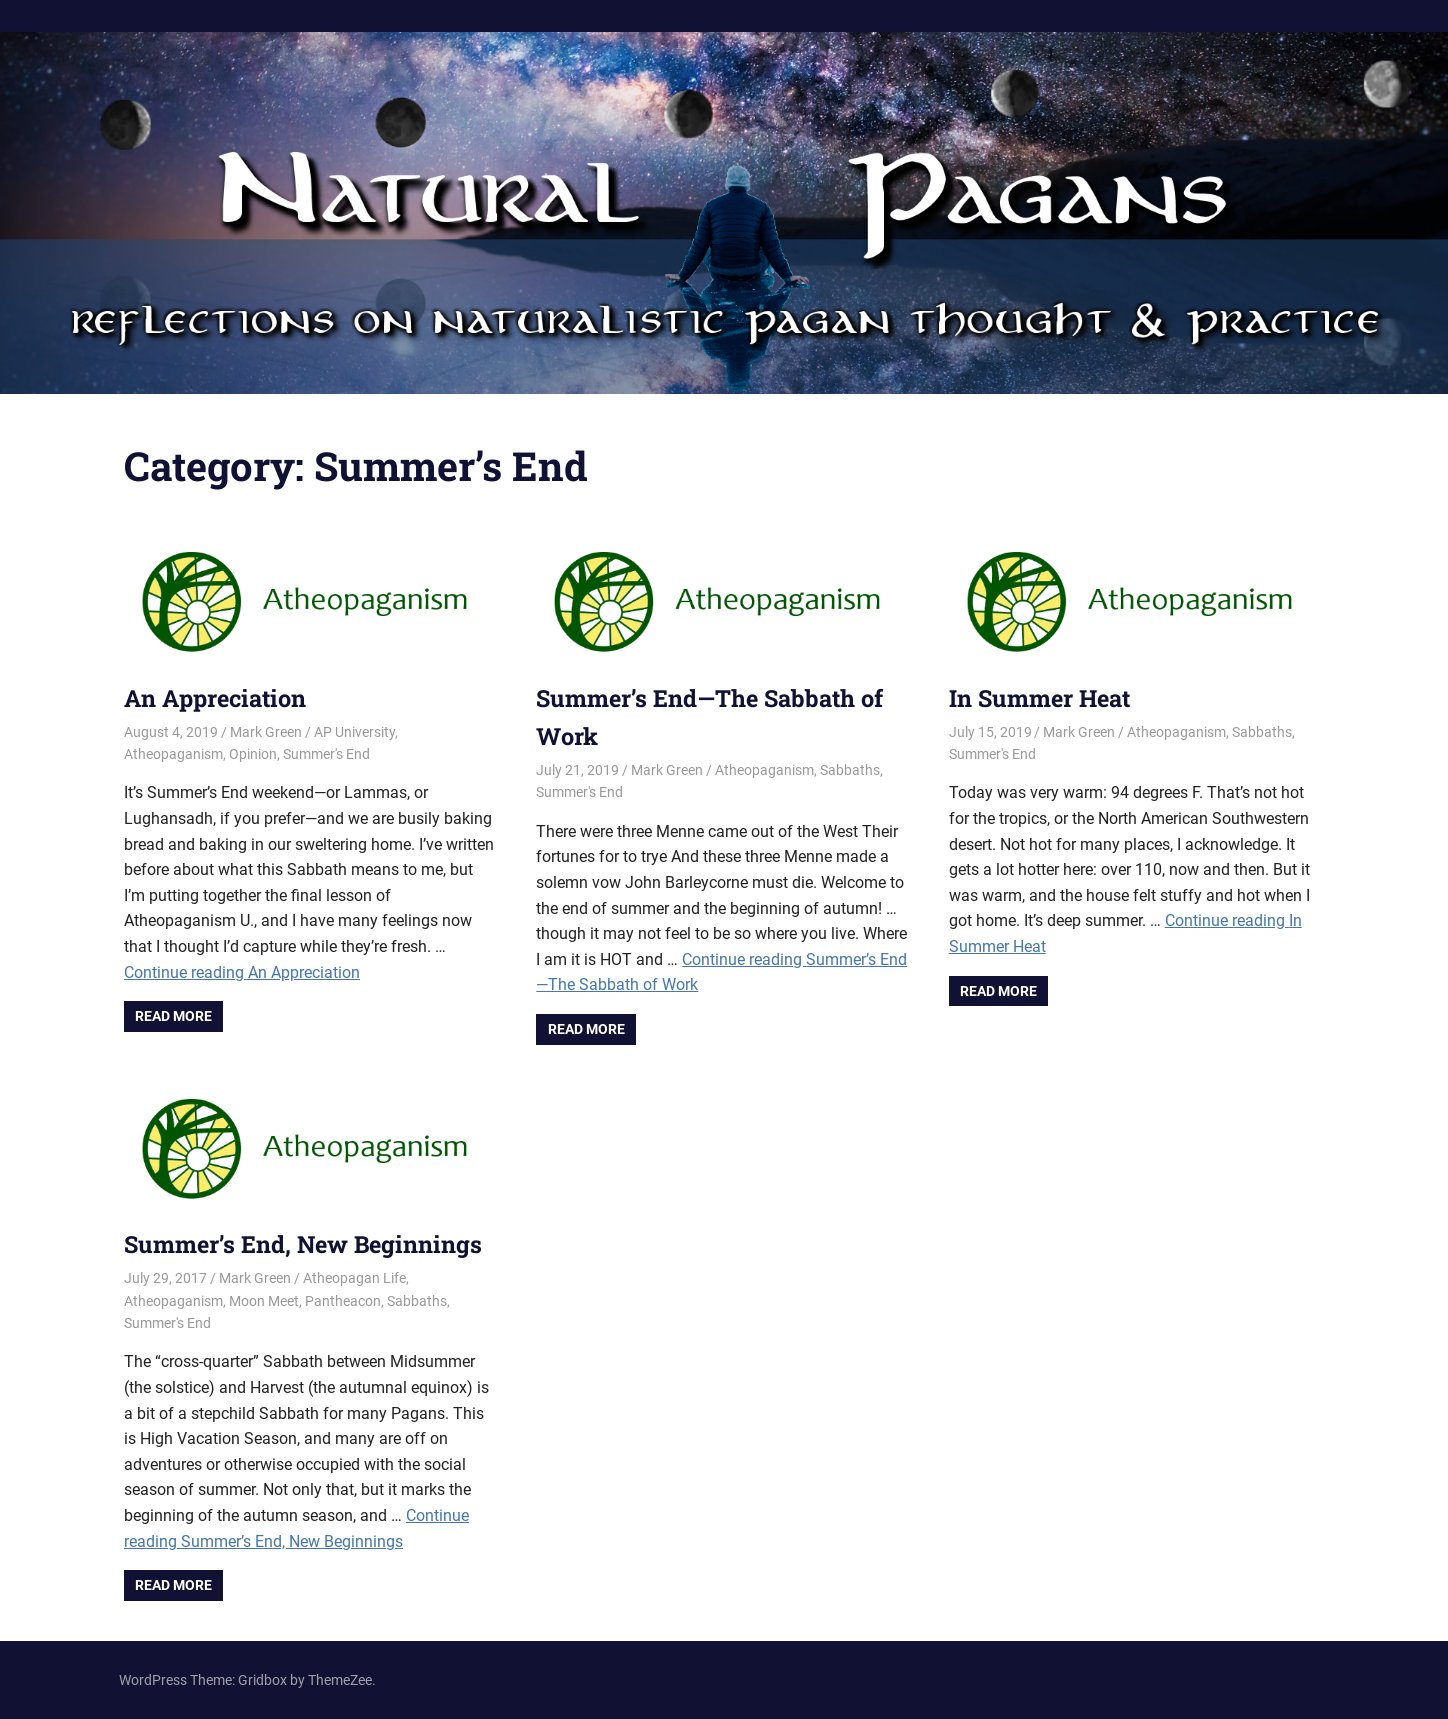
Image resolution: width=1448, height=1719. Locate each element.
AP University (354, 732)
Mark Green (266, 732)
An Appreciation (219, 698)
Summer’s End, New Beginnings (306, 1244)
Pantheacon (343, 1301)
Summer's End (326, 754)
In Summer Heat (1042, 698)
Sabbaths (850, 770)
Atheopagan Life (354, 1278)
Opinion (253, 754)
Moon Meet (264, 1301)
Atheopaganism (173, 754)
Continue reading (242, 972)
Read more (173, 1016)
